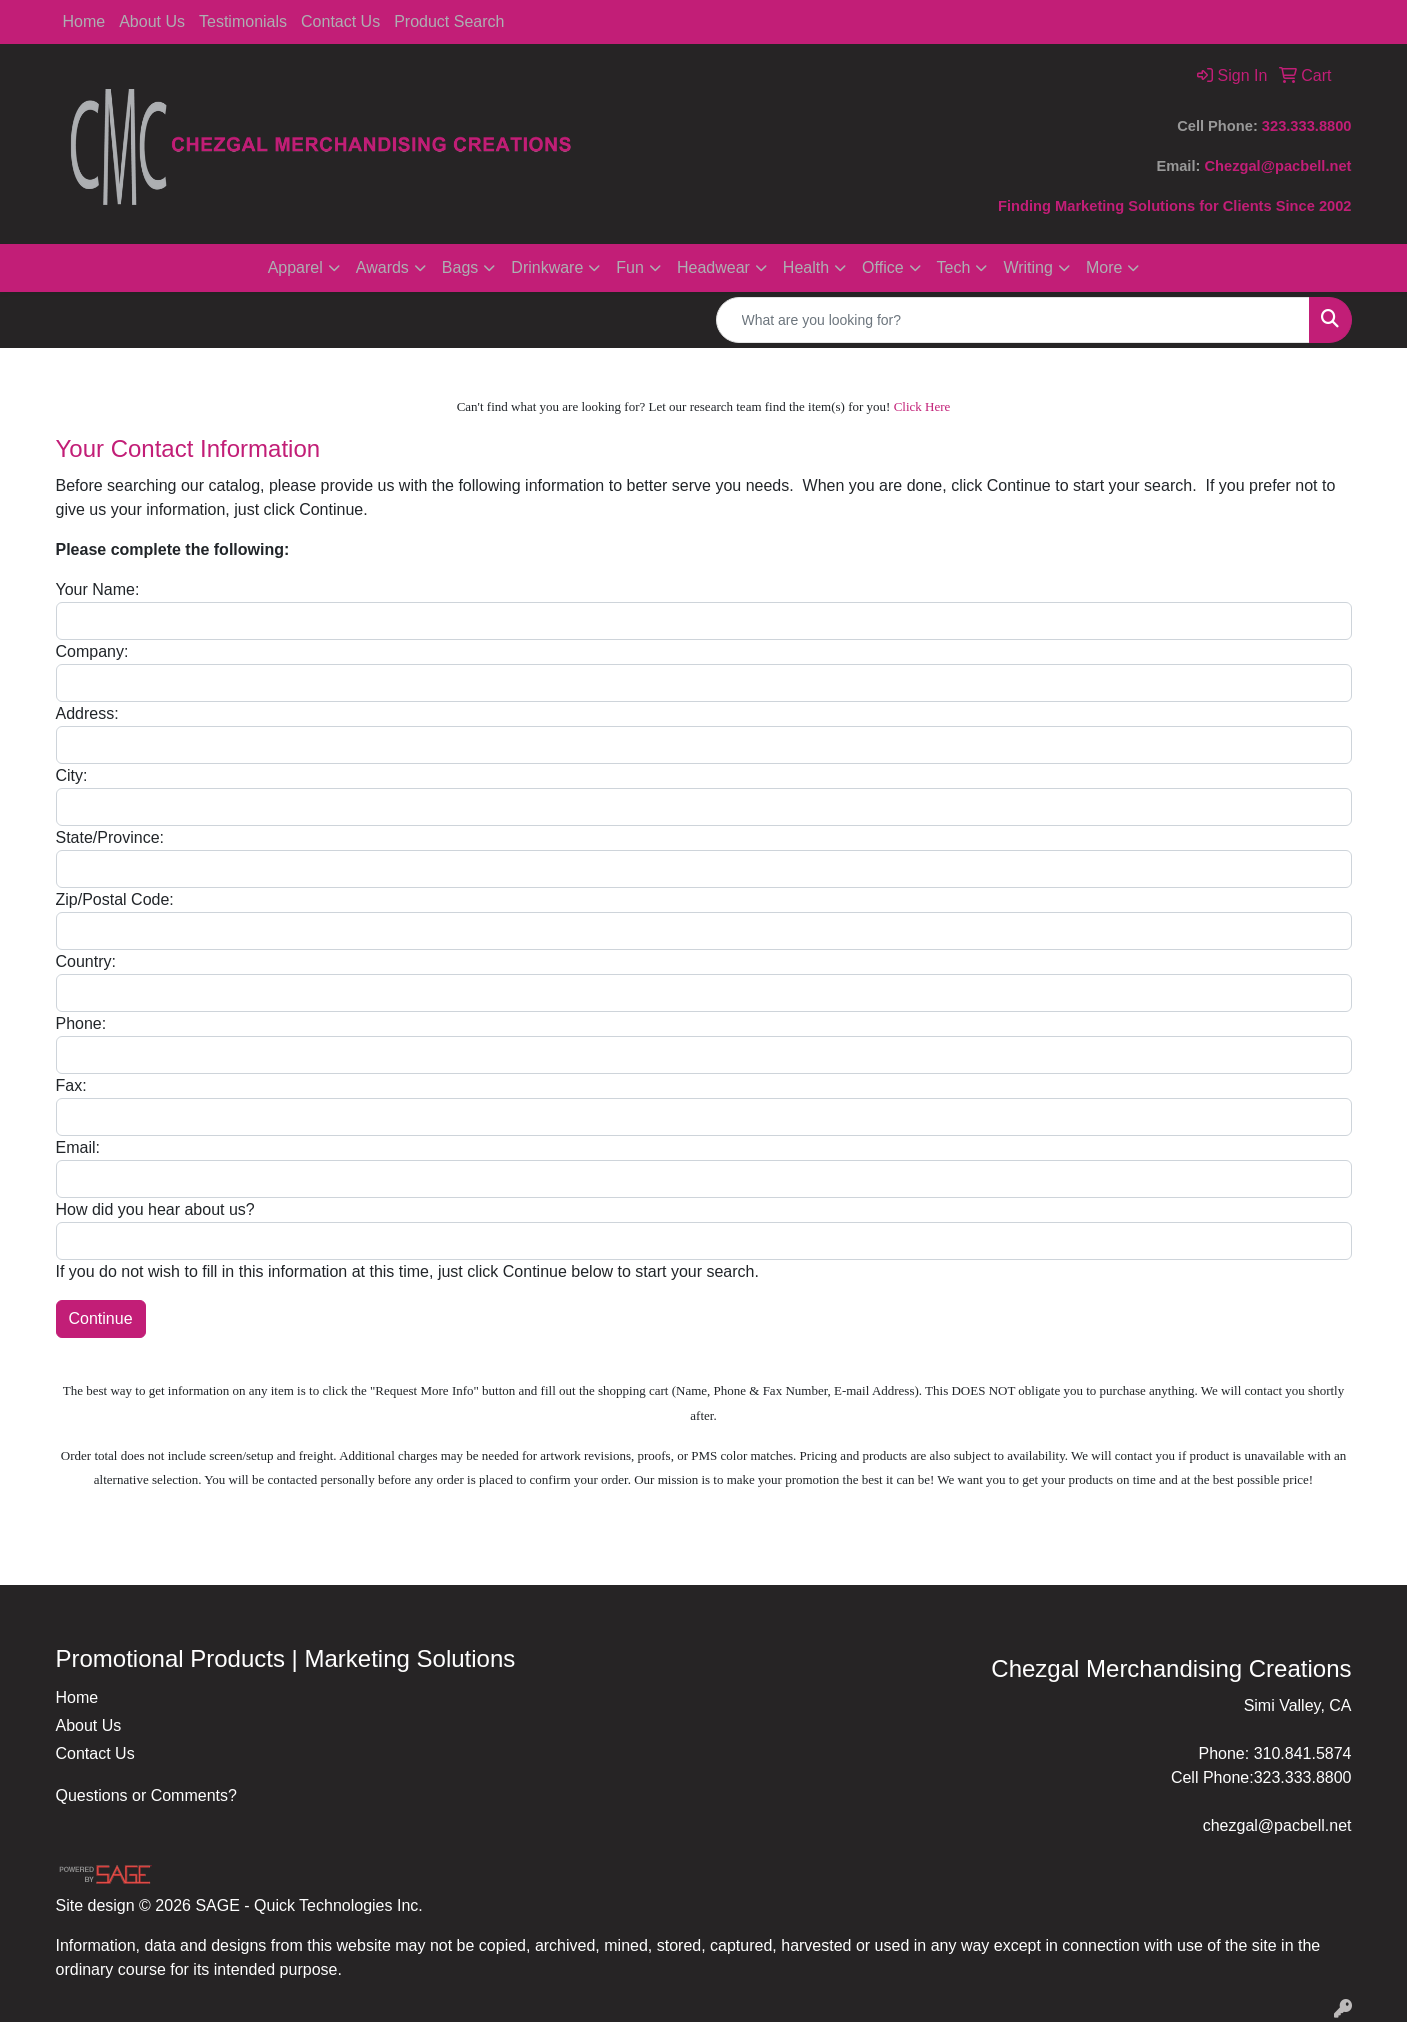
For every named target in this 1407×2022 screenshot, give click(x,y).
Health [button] (806, 267)
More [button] (1104, 267)
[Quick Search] (1013, 320)
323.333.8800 (1307, 126)
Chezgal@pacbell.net (1277, 166)
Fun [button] (630, 267)
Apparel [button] (295, 267)
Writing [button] (1028, 267)
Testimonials (243, 21)
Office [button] (883, 267)
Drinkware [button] (547, 267)
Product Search (449, 21)
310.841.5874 (1303, 1753)
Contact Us (340, 21)
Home (84, 21)
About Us (152, 21)
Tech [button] (954, 267)
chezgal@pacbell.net (1277, 1825)
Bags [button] (460, 267)
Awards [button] (382, 267)
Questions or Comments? (146, 1795)
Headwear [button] (713, 267)
